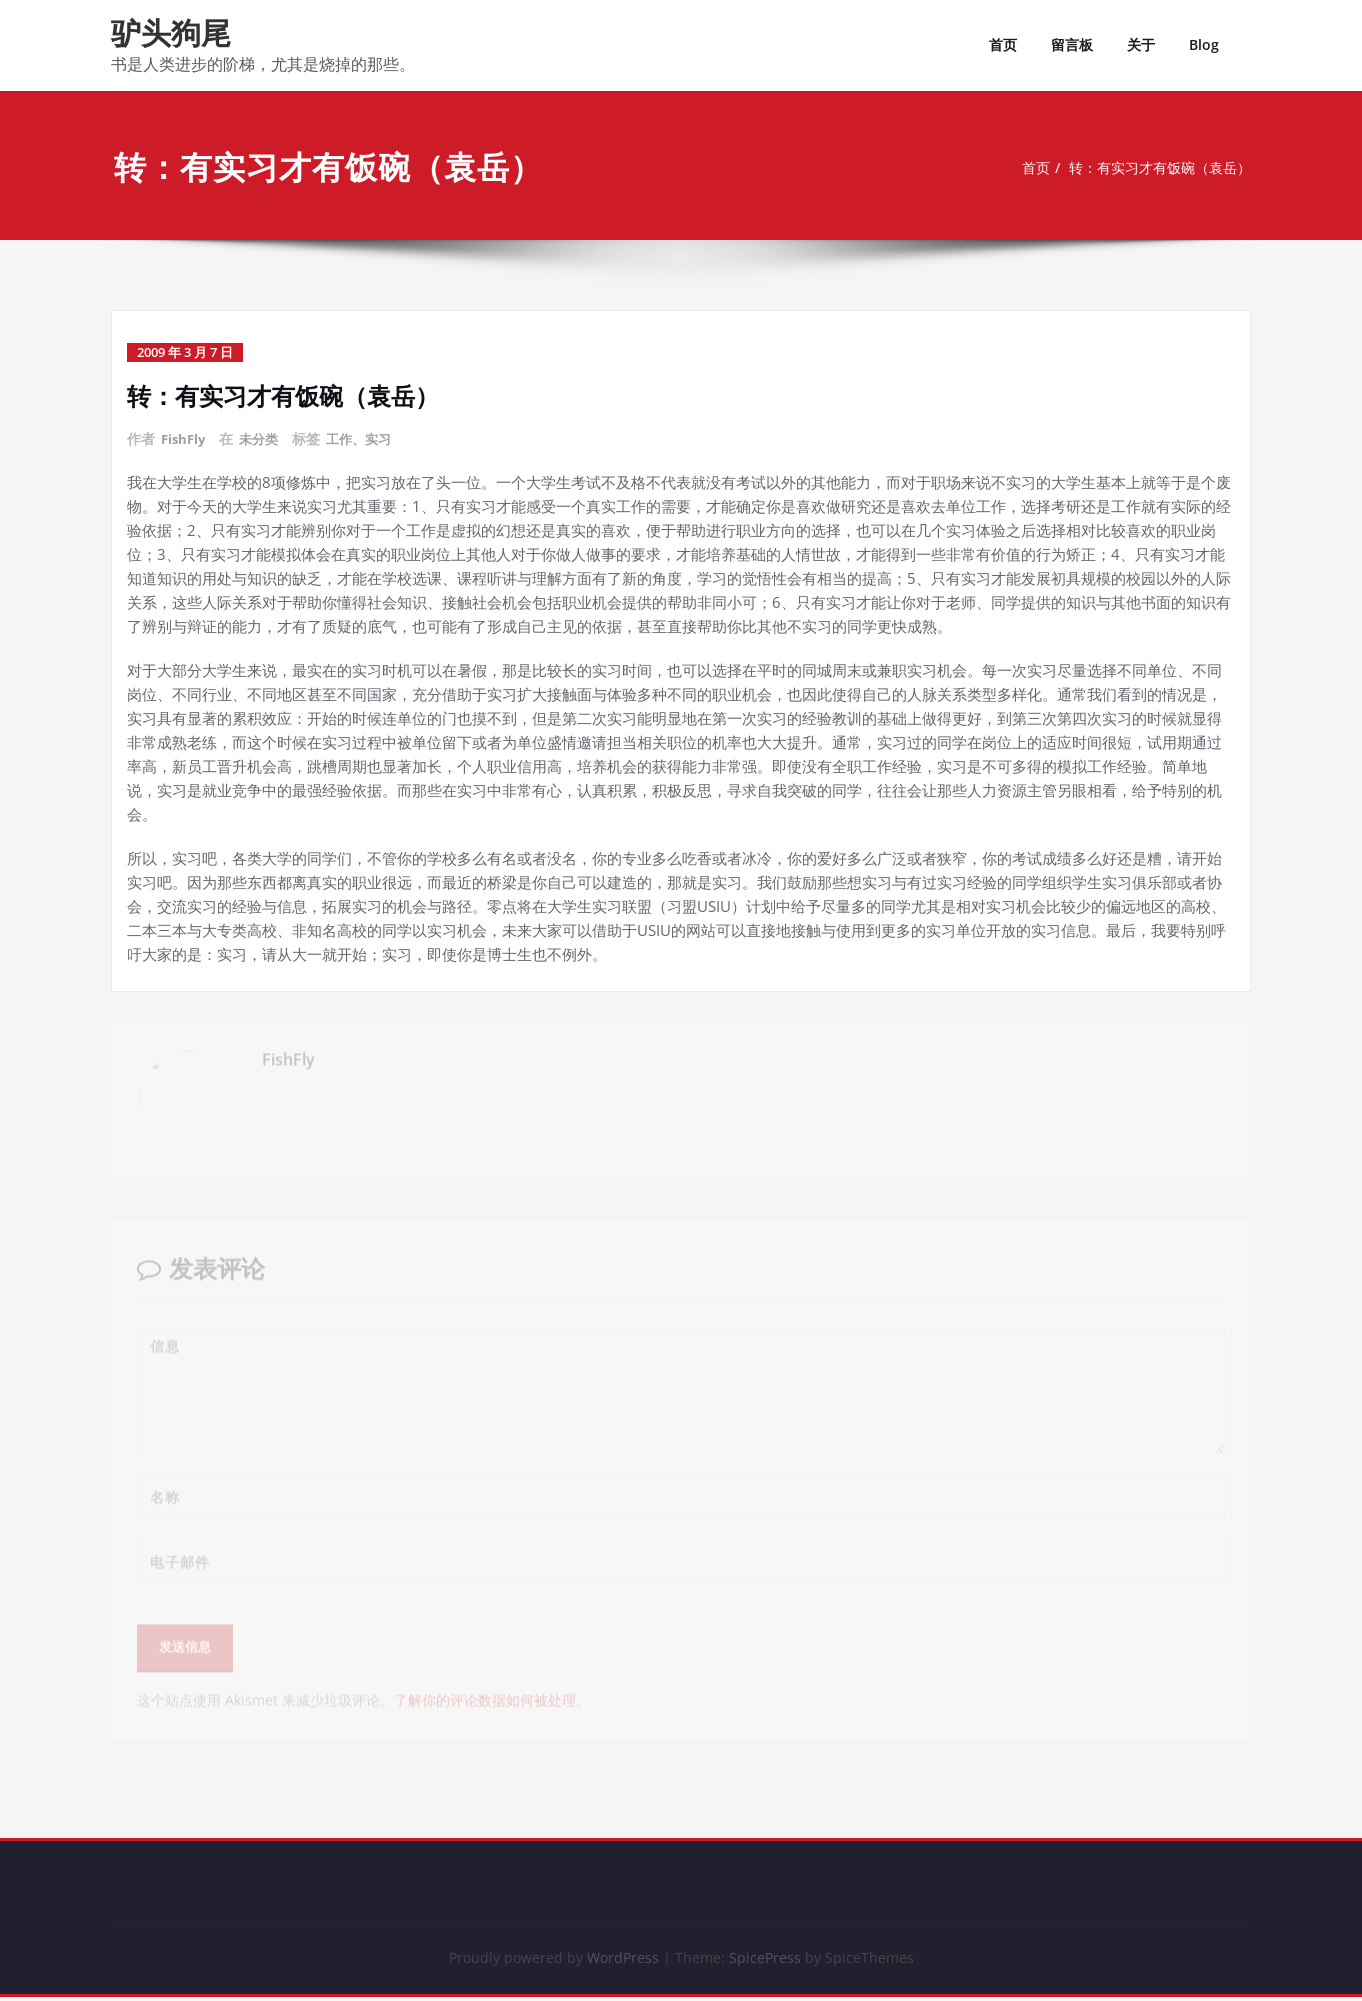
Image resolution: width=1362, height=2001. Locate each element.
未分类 (264, 438)
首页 (1003, 44)
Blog (1204, 44)
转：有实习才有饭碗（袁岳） (1158, 168)
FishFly (185, 438)
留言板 (1072, 44)
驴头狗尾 (171, 32)
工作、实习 (368, 438)
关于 (1141, 44)
